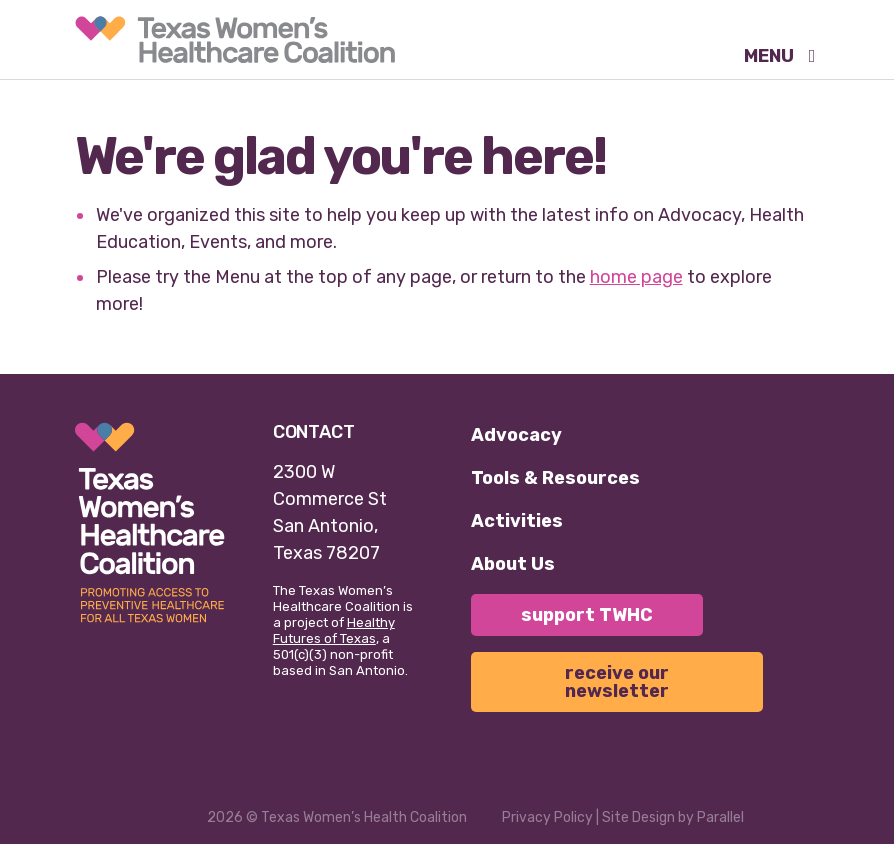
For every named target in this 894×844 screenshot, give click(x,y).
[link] (235, 39)
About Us (513, 564)
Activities (517, 521)
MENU (771, 56)
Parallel (720, 817)
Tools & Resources (555, 478)
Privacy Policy (547, 817)
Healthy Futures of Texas (334, 630)
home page (636, 277)
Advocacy (516, 435)
